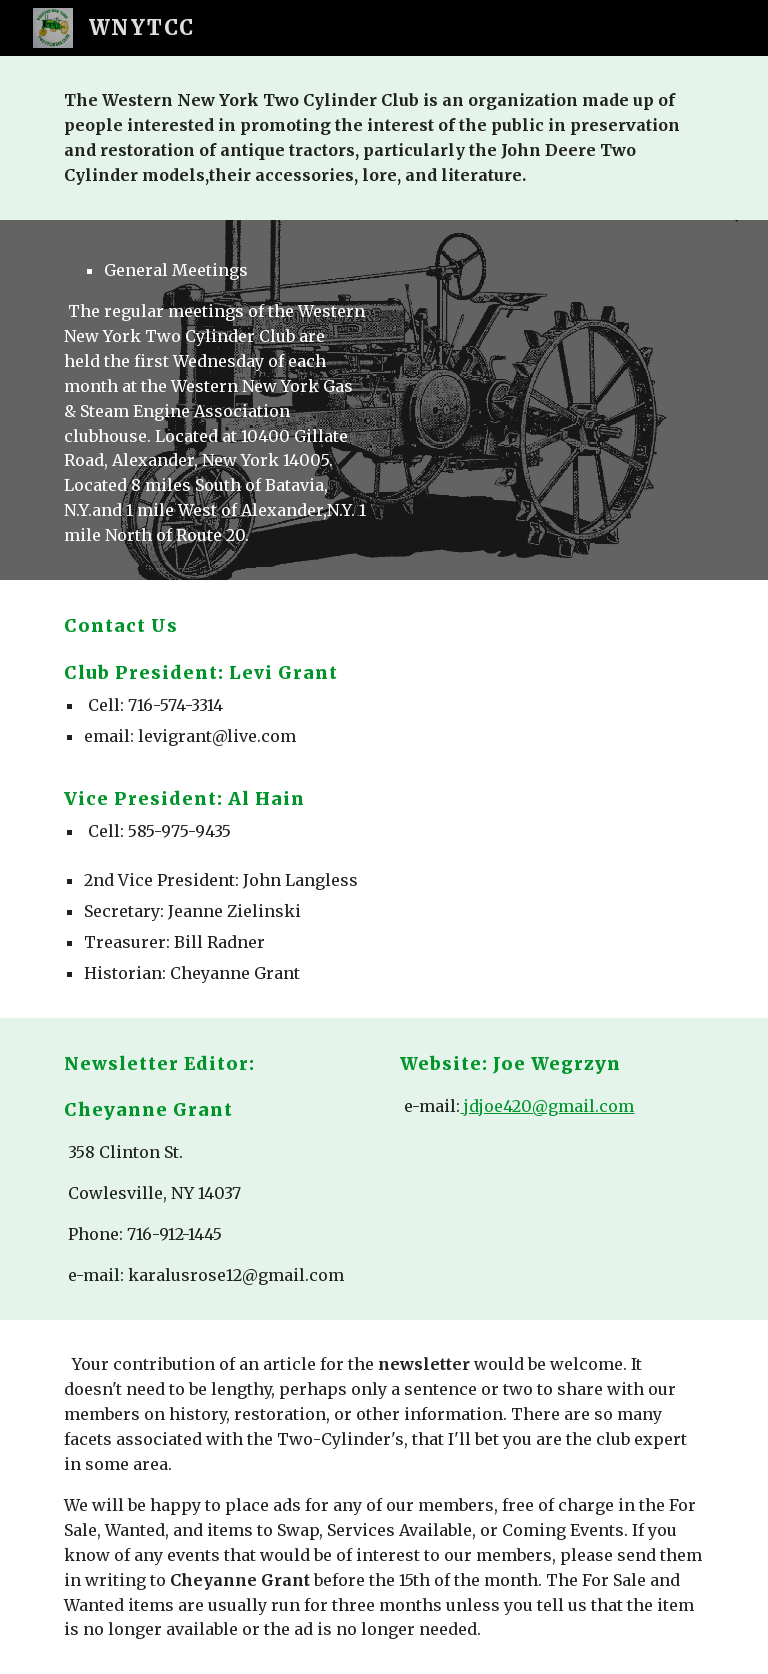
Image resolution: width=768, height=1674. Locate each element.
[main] (383, 138)
